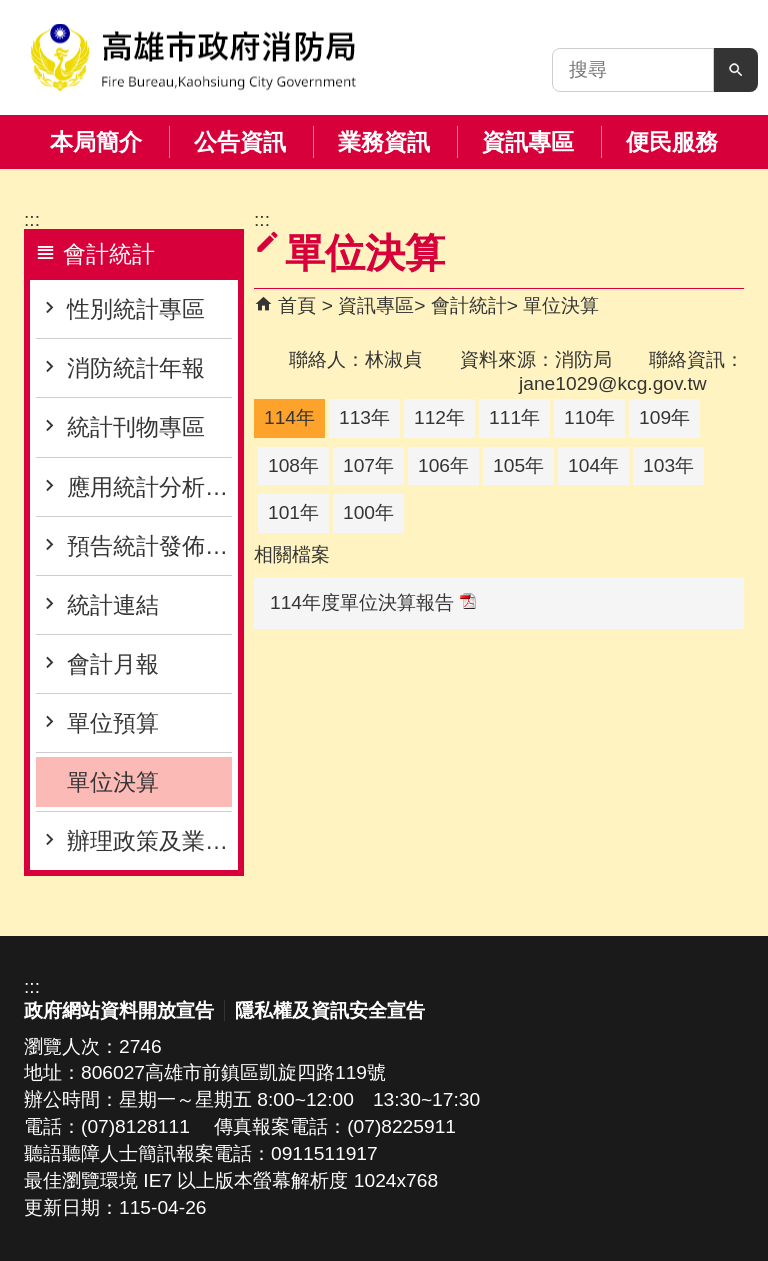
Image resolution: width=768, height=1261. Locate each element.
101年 (293, 512)
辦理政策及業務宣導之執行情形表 (149, 841)
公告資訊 (240, 142)
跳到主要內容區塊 (10, 10)
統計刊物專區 (136, 427)
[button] (736, 70)
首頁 (297, 305)
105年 (518, 465)
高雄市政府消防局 (193, 57)
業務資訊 (384, 142)
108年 (293, 465)
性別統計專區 (136, 309)
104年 (593, 465)
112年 (439, 417)
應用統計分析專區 (149, 487)
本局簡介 (96, 142)
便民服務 (672, 142)
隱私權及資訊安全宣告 (330, 1010)
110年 (589, 417)
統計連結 (113, 605)
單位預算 (113, 723)
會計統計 (469, 305)
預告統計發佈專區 (149, 546)
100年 (368, 512)
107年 (368, 465)
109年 (664, 417)
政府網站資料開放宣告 (119, 1010)
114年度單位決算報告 (373, 602)
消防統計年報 (136, 368)
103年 (668, 465)
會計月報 (113, 664)
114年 (289, 417)
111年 (514, 417)
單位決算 (113, 782)
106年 (443, 465)
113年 (364, 417)
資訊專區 (528, 142)
